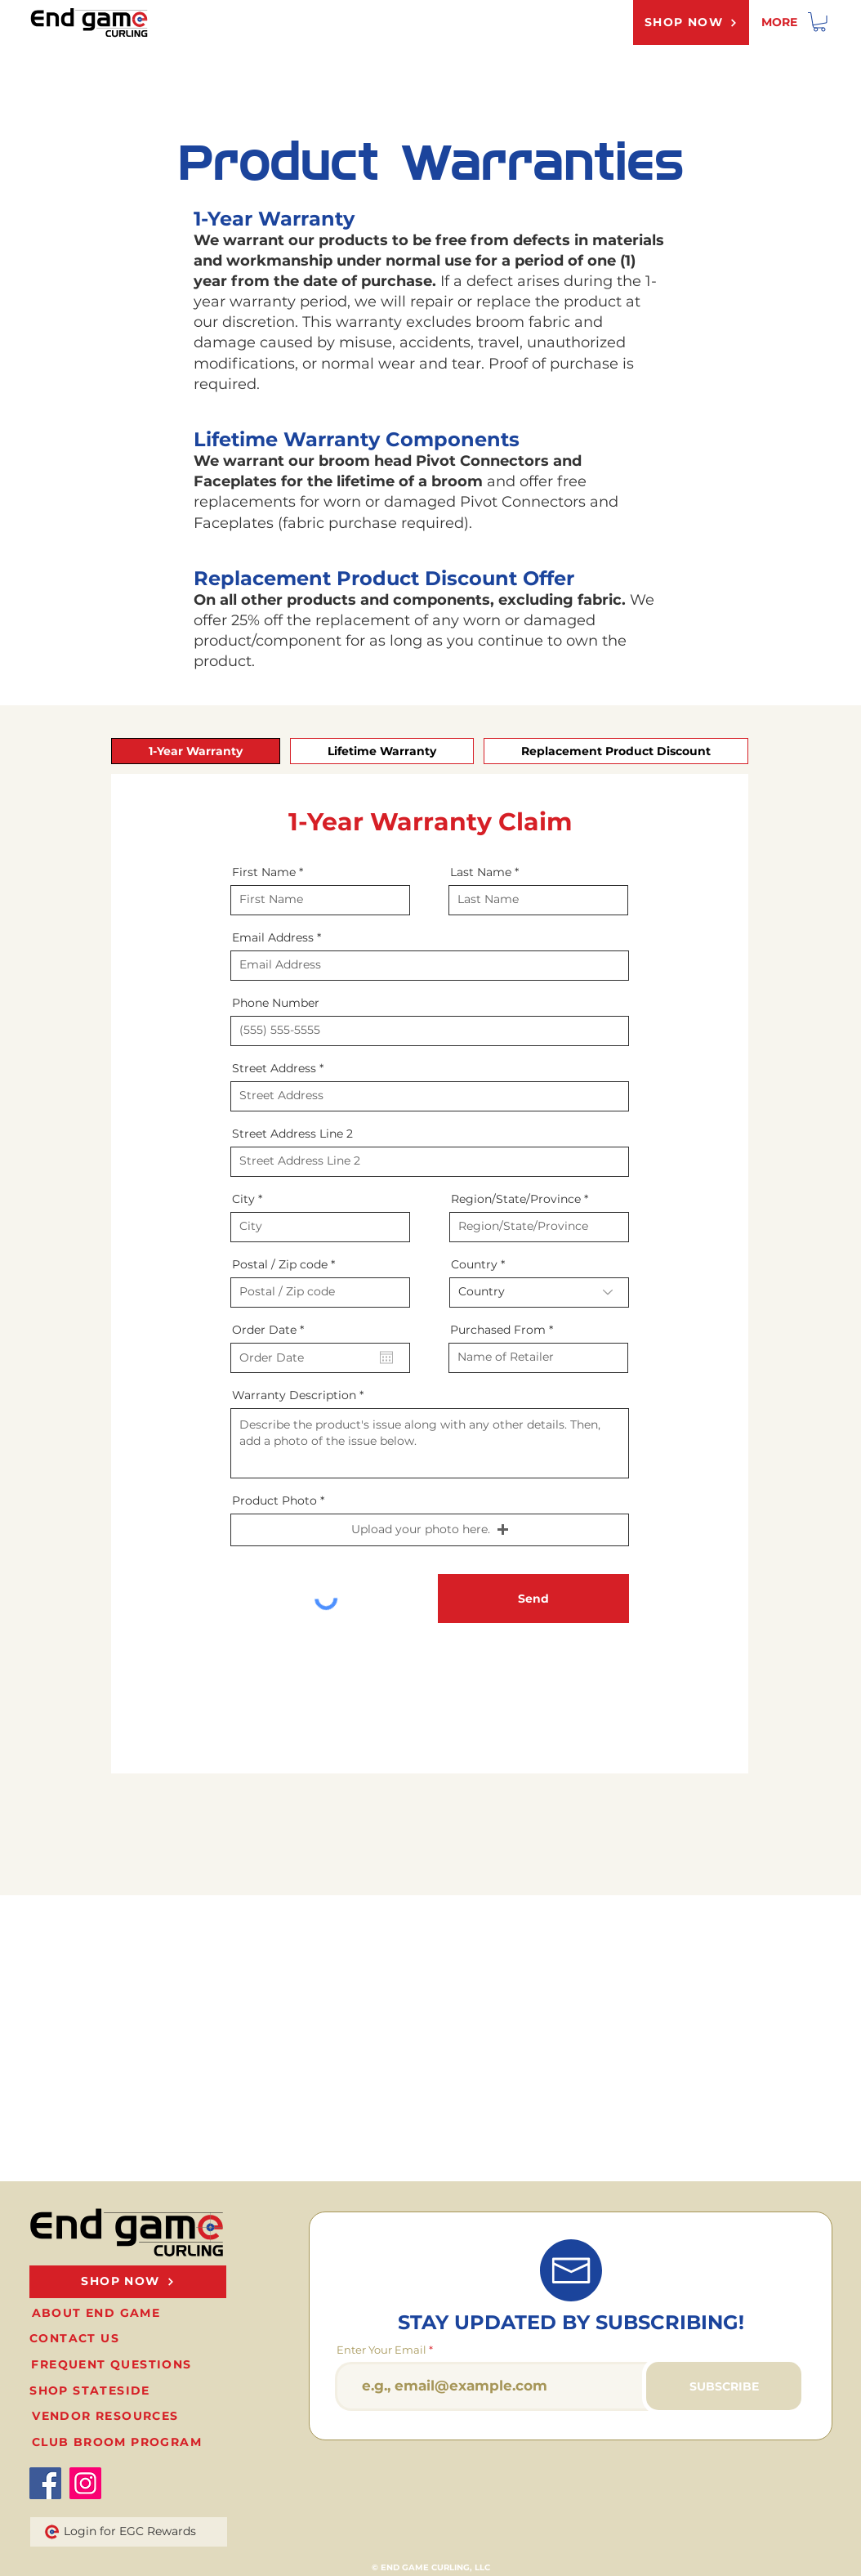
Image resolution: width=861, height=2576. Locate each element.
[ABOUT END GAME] (97, 2313)
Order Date (271, 1329)
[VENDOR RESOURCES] (107, 2416)
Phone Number (275, 1002)
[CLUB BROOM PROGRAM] (118, 2442)
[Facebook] (45, 2483)
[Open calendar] (386, 1357)
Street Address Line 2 (292, 1133)
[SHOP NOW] (691, 22)
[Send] (533, 1598)
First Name (264, 872)
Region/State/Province (516, 1199)
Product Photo (274, 1500)
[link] (819, 22)
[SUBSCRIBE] (723, 2386)
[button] (429, 1530)
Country (474, 1264)
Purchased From (498, 1329)
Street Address (274, 1068)
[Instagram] (85, 2483)
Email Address (273, 937)
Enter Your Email (381, 2350)
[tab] (195, 751)
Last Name (480, 872)
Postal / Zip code (280, 1264)
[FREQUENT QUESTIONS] (113, 2365)
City (243, 1199)
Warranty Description (294, 1395)
